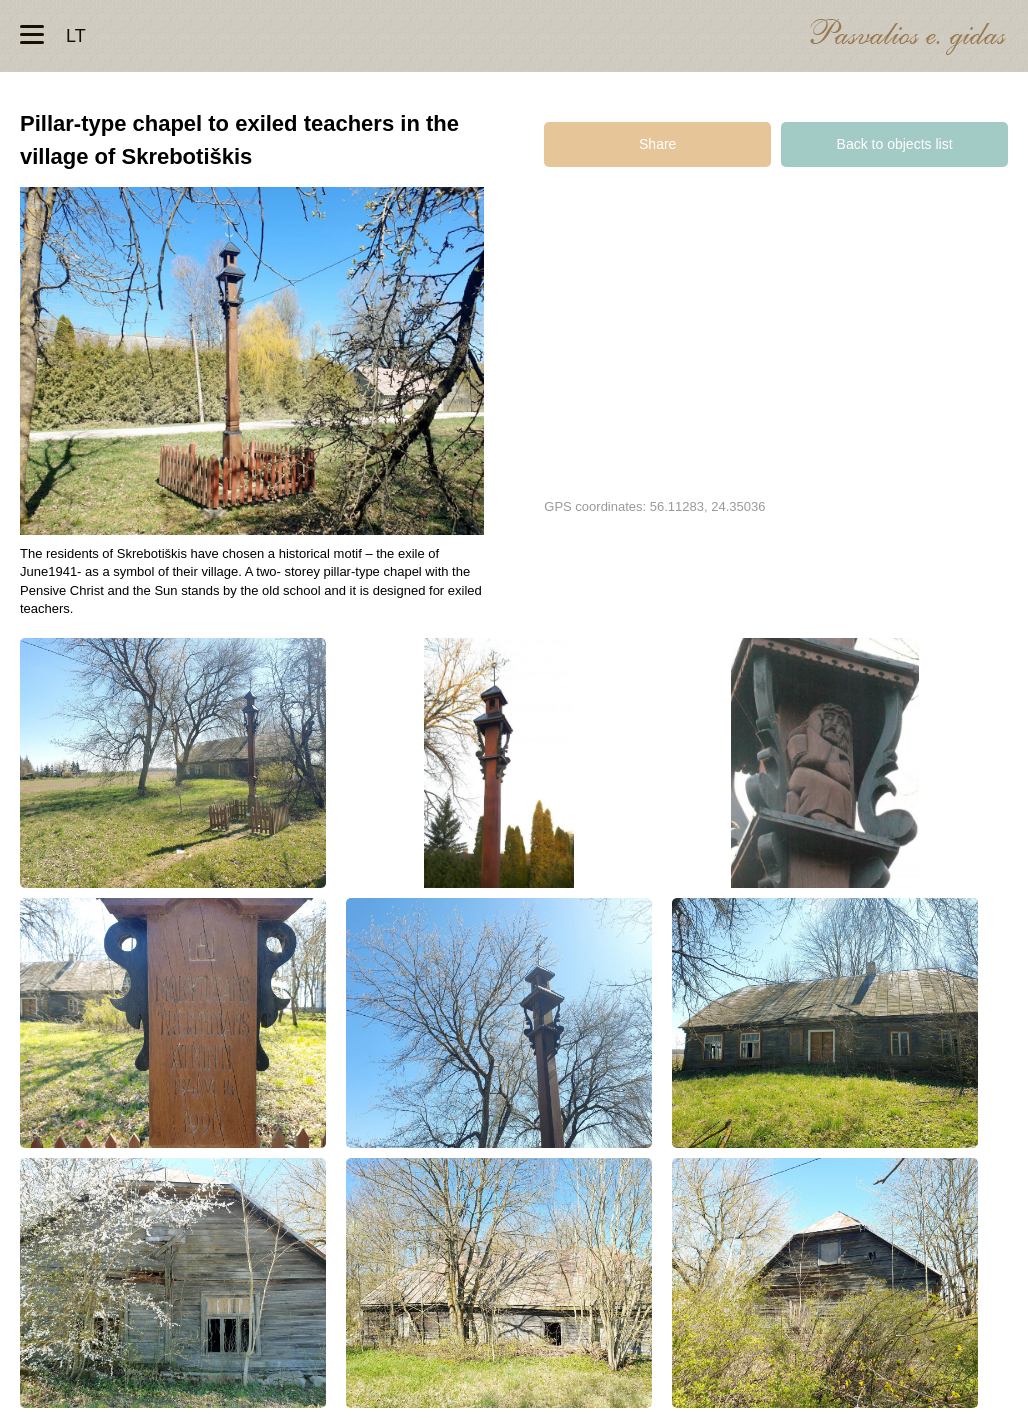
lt (76, 36)
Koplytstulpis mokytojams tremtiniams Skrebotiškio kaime (173, 763)
